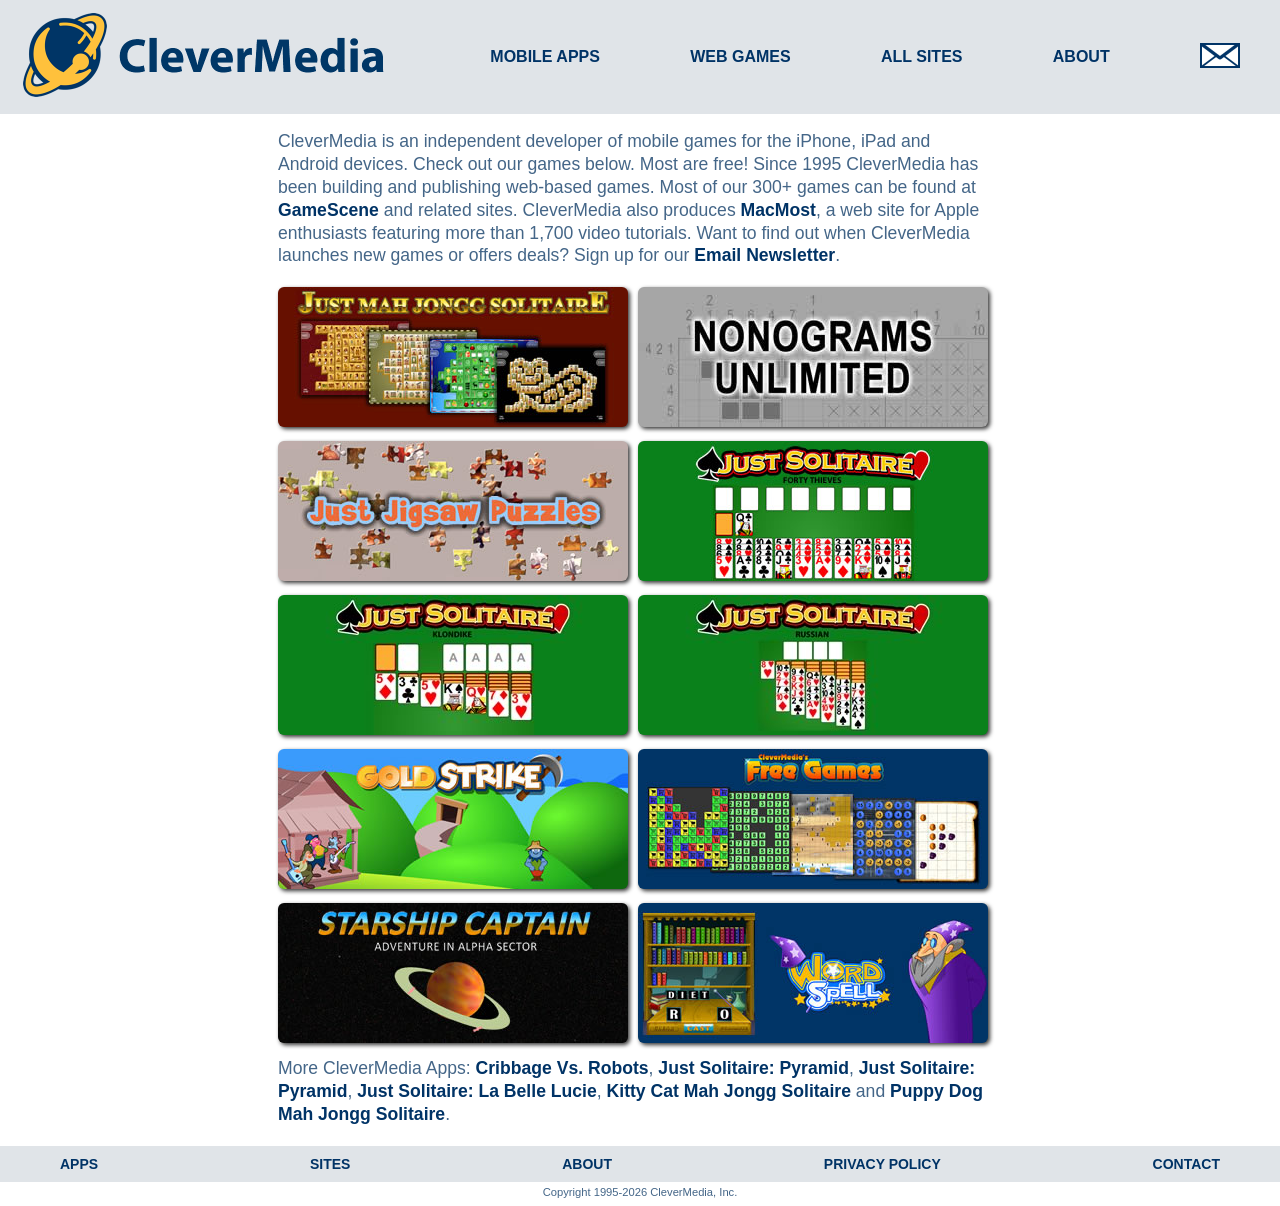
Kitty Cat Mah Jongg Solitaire (729, 1091)
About (1081, 56)
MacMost (778, 210)
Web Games (740, 56)
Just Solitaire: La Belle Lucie (477, 1091)
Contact (1186, 1164)
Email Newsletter (764, 255)
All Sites (922, 56)
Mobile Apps (545, 56)
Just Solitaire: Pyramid (753, 1068)
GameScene (328, 210)
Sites (330, 1164)
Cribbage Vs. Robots (562, 1068)
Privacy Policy (882, 1164)
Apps (79, 1164)
